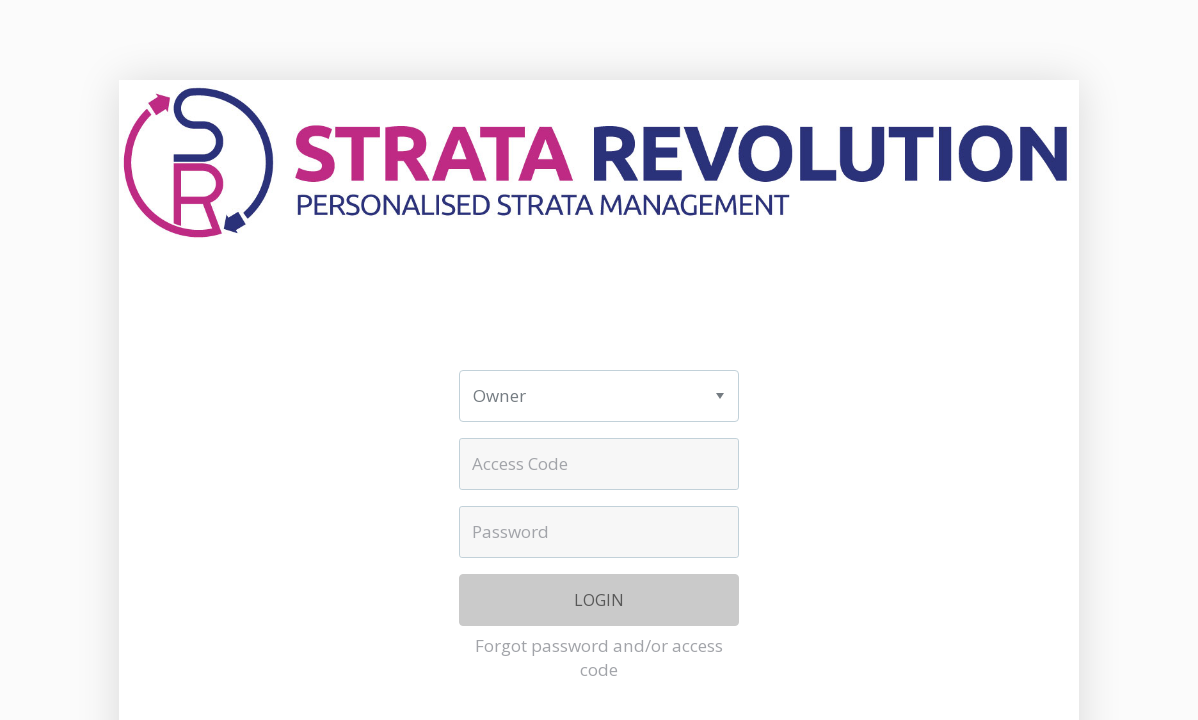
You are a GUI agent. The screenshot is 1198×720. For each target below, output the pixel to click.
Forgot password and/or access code (599, 657)
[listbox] (598, 396)
